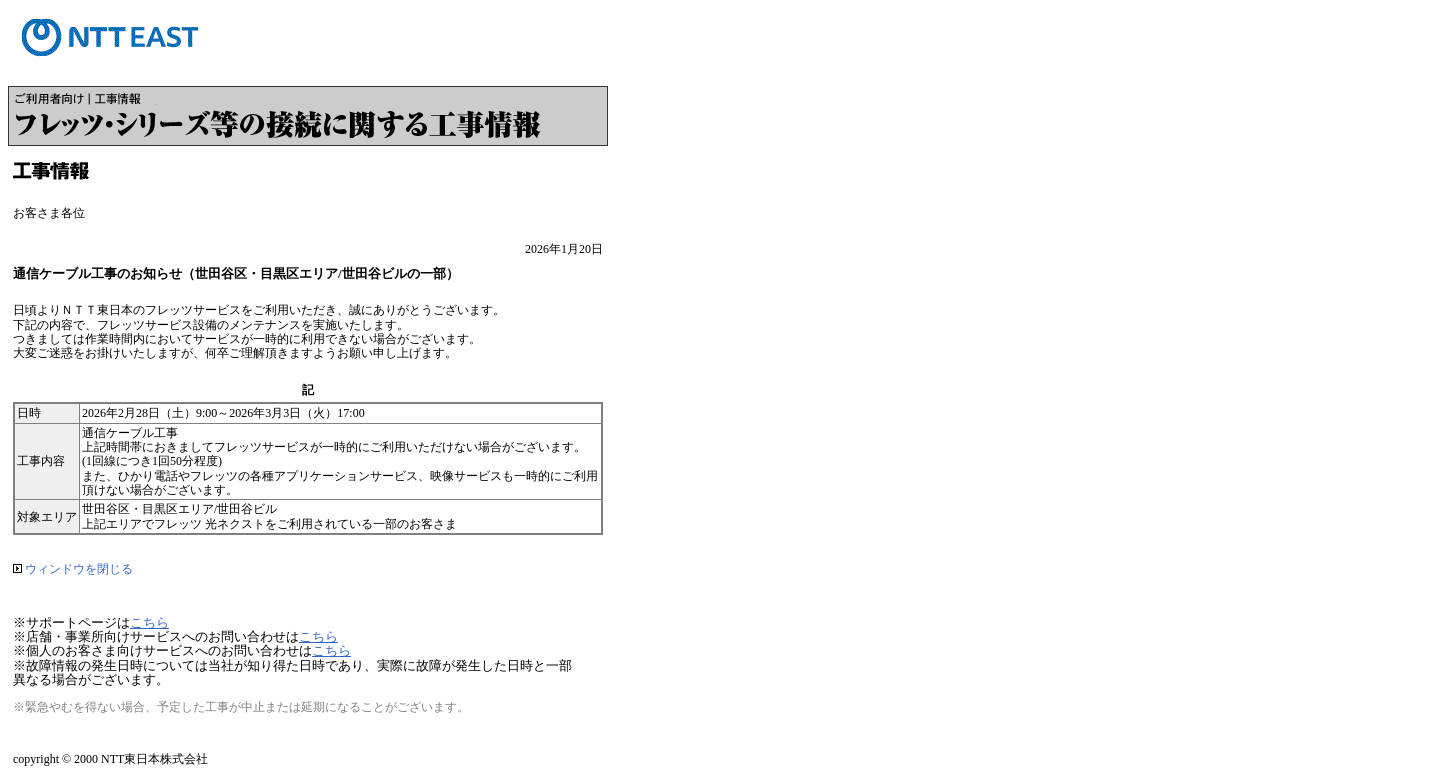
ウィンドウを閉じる (73, 569)
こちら (149, 622)
